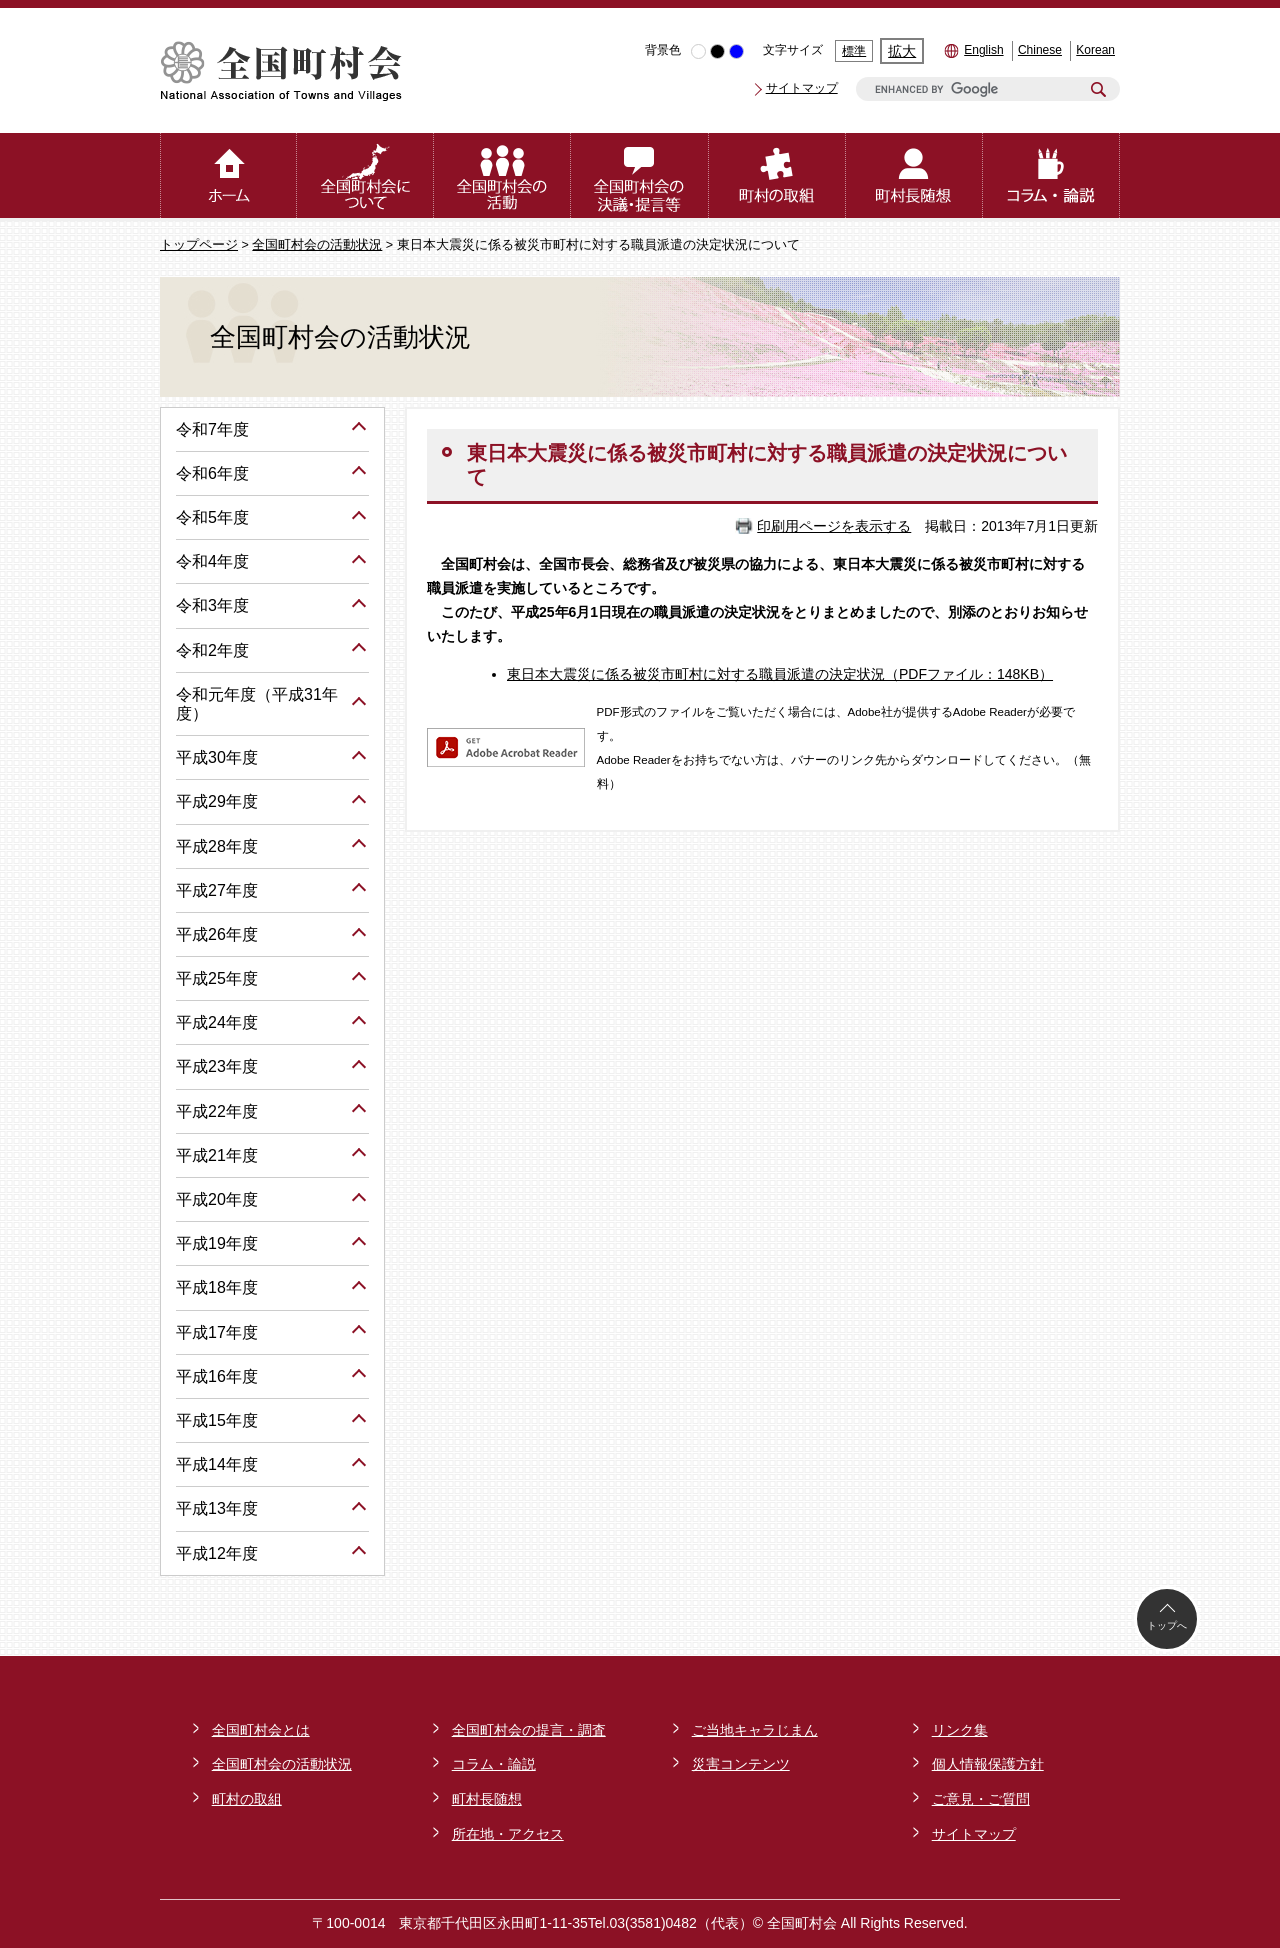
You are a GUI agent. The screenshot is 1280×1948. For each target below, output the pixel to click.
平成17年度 (217, 1332)
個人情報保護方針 (988, 1764)
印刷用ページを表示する (834, 526)
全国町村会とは (261, 1730)
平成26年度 (217, 934)
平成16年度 (217, 1376)
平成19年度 (217, 1243)
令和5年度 (212, 517)
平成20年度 (217, 1199)
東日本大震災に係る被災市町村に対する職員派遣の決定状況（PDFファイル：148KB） (780, 674)
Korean (1095, 50)
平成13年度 (217, 1508)
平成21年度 (217, 1155)
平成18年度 (217, 1287)
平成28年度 (217, 846)
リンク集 (960, 1730)
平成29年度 (217, 801)
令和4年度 (212, 561)
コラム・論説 (494, 1764)
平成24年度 (217, 1022)
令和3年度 (212, 605)
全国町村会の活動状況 (317, 245)
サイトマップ (802, 88)
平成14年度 (217, 1464)
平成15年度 (217, 1420)
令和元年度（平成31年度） (257, 704)
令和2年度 (212, 650)
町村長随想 (487, 1799)
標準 (854, 51)
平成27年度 (217, 890)
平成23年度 (217, 1066)
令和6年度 (212, 473)
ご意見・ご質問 (981, 1799)
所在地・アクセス (508, 1834)
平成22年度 (217, 1111)
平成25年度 (217, 978)
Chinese (1040, 50)
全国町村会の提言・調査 (529, 1730)
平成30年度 (217, 757)
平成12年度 (217, 1553)
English (983, 50)
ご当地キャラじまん (755, 1730)
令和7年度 (212, 429)
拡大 (902, 51)
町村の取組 (247, 1799)
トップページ (199, 245)
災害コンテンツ (741, 1764)
